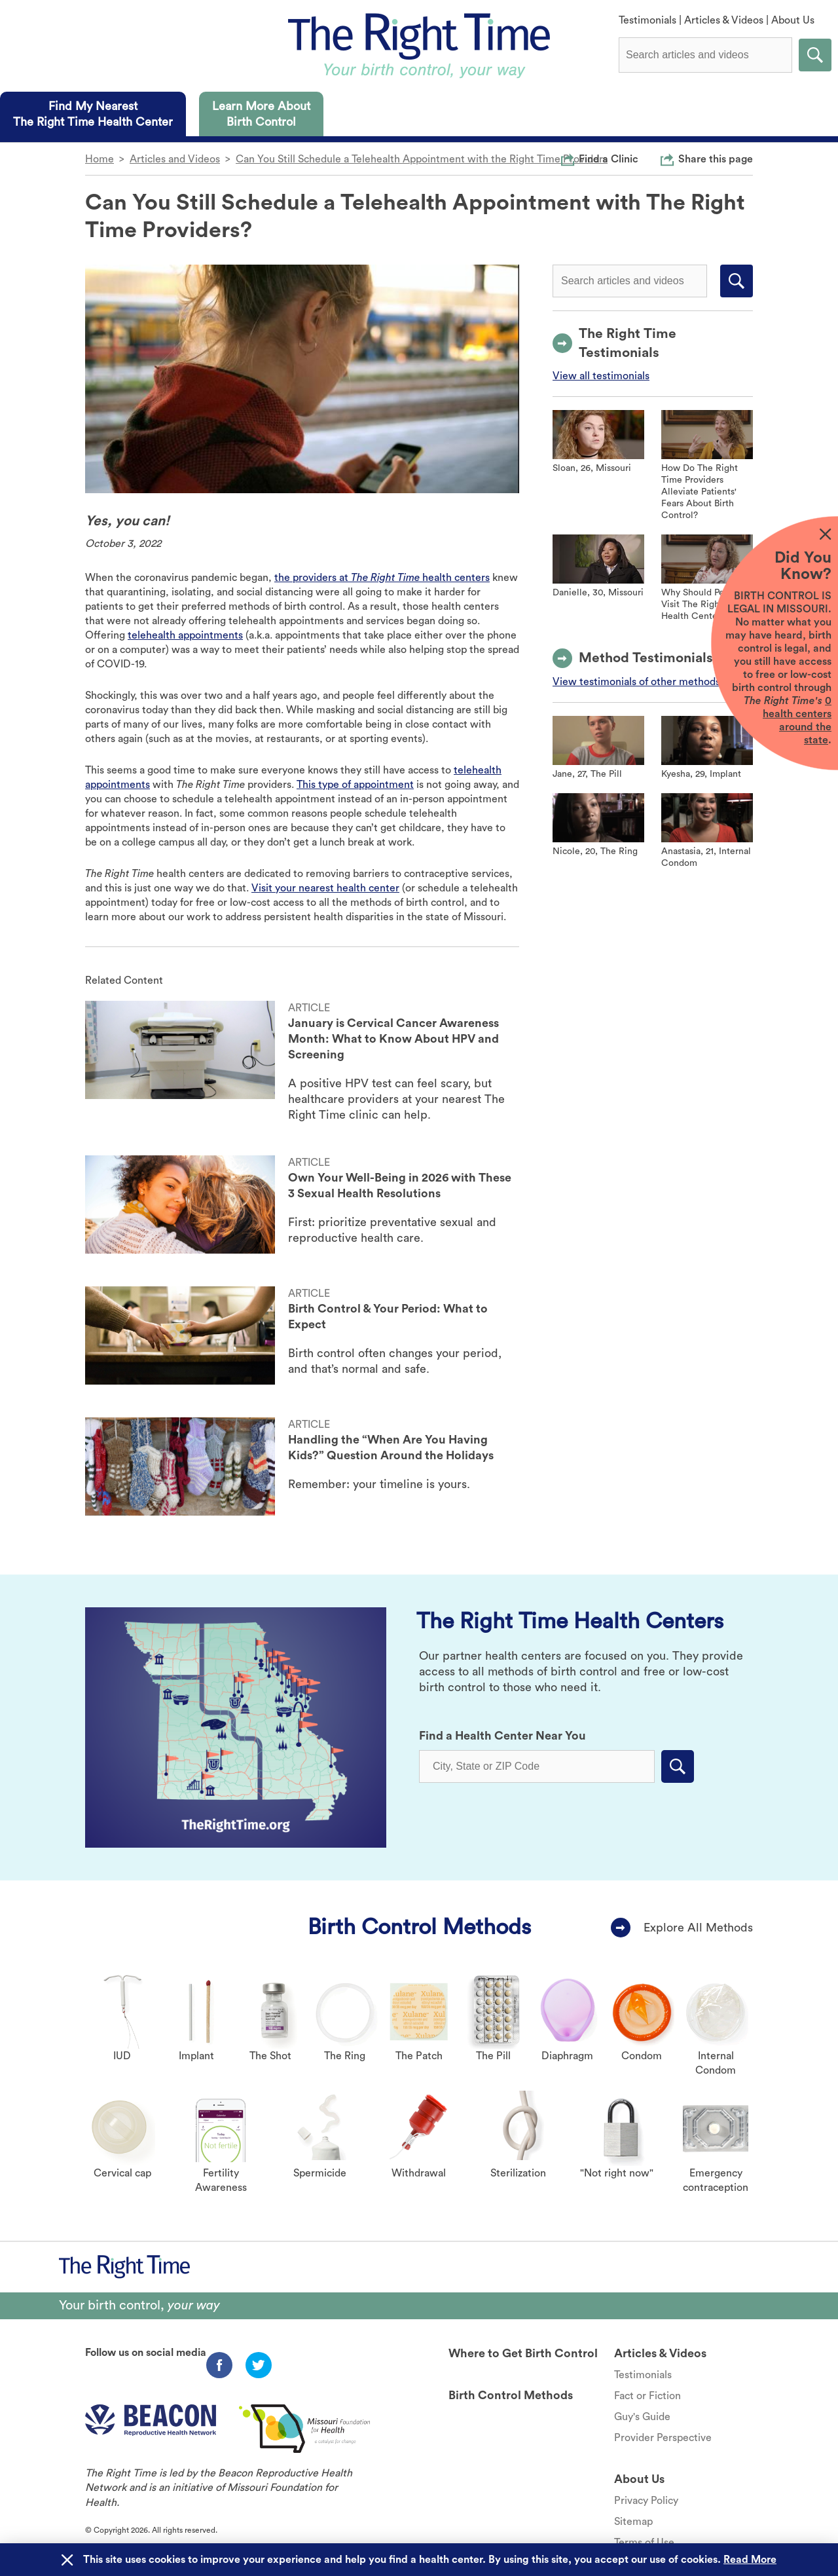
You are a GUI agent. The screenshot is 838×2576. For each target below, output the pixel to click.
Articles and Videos (175, 159)
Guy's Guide (642, 2417)
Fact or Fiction (647, 2396)
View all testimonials (601, 376)
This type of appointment (355, 784)
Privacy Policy (646, 2500)
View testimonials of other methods (636, 682)
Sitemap (633, 2521)
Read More (749, 2559)
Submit (815, 55)
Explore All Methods (698, 1927)
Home (99, 159)
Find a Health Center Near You (502, 1736)
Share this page (715, 158)
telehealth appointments (185, 635)
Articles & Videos (723, 20)
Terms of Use (644, 2542)
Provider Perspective (663, 2438)
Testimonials (647, 20)
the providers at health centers (382, 577)
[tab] (93, 114)
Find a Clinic (608, 158)
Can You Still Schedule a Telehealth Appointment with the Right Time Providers (422, 159)
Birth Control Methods (419, 1927)
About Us (792, 20)
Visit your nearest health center (325, 888)
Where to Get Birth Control (523, 2353)
